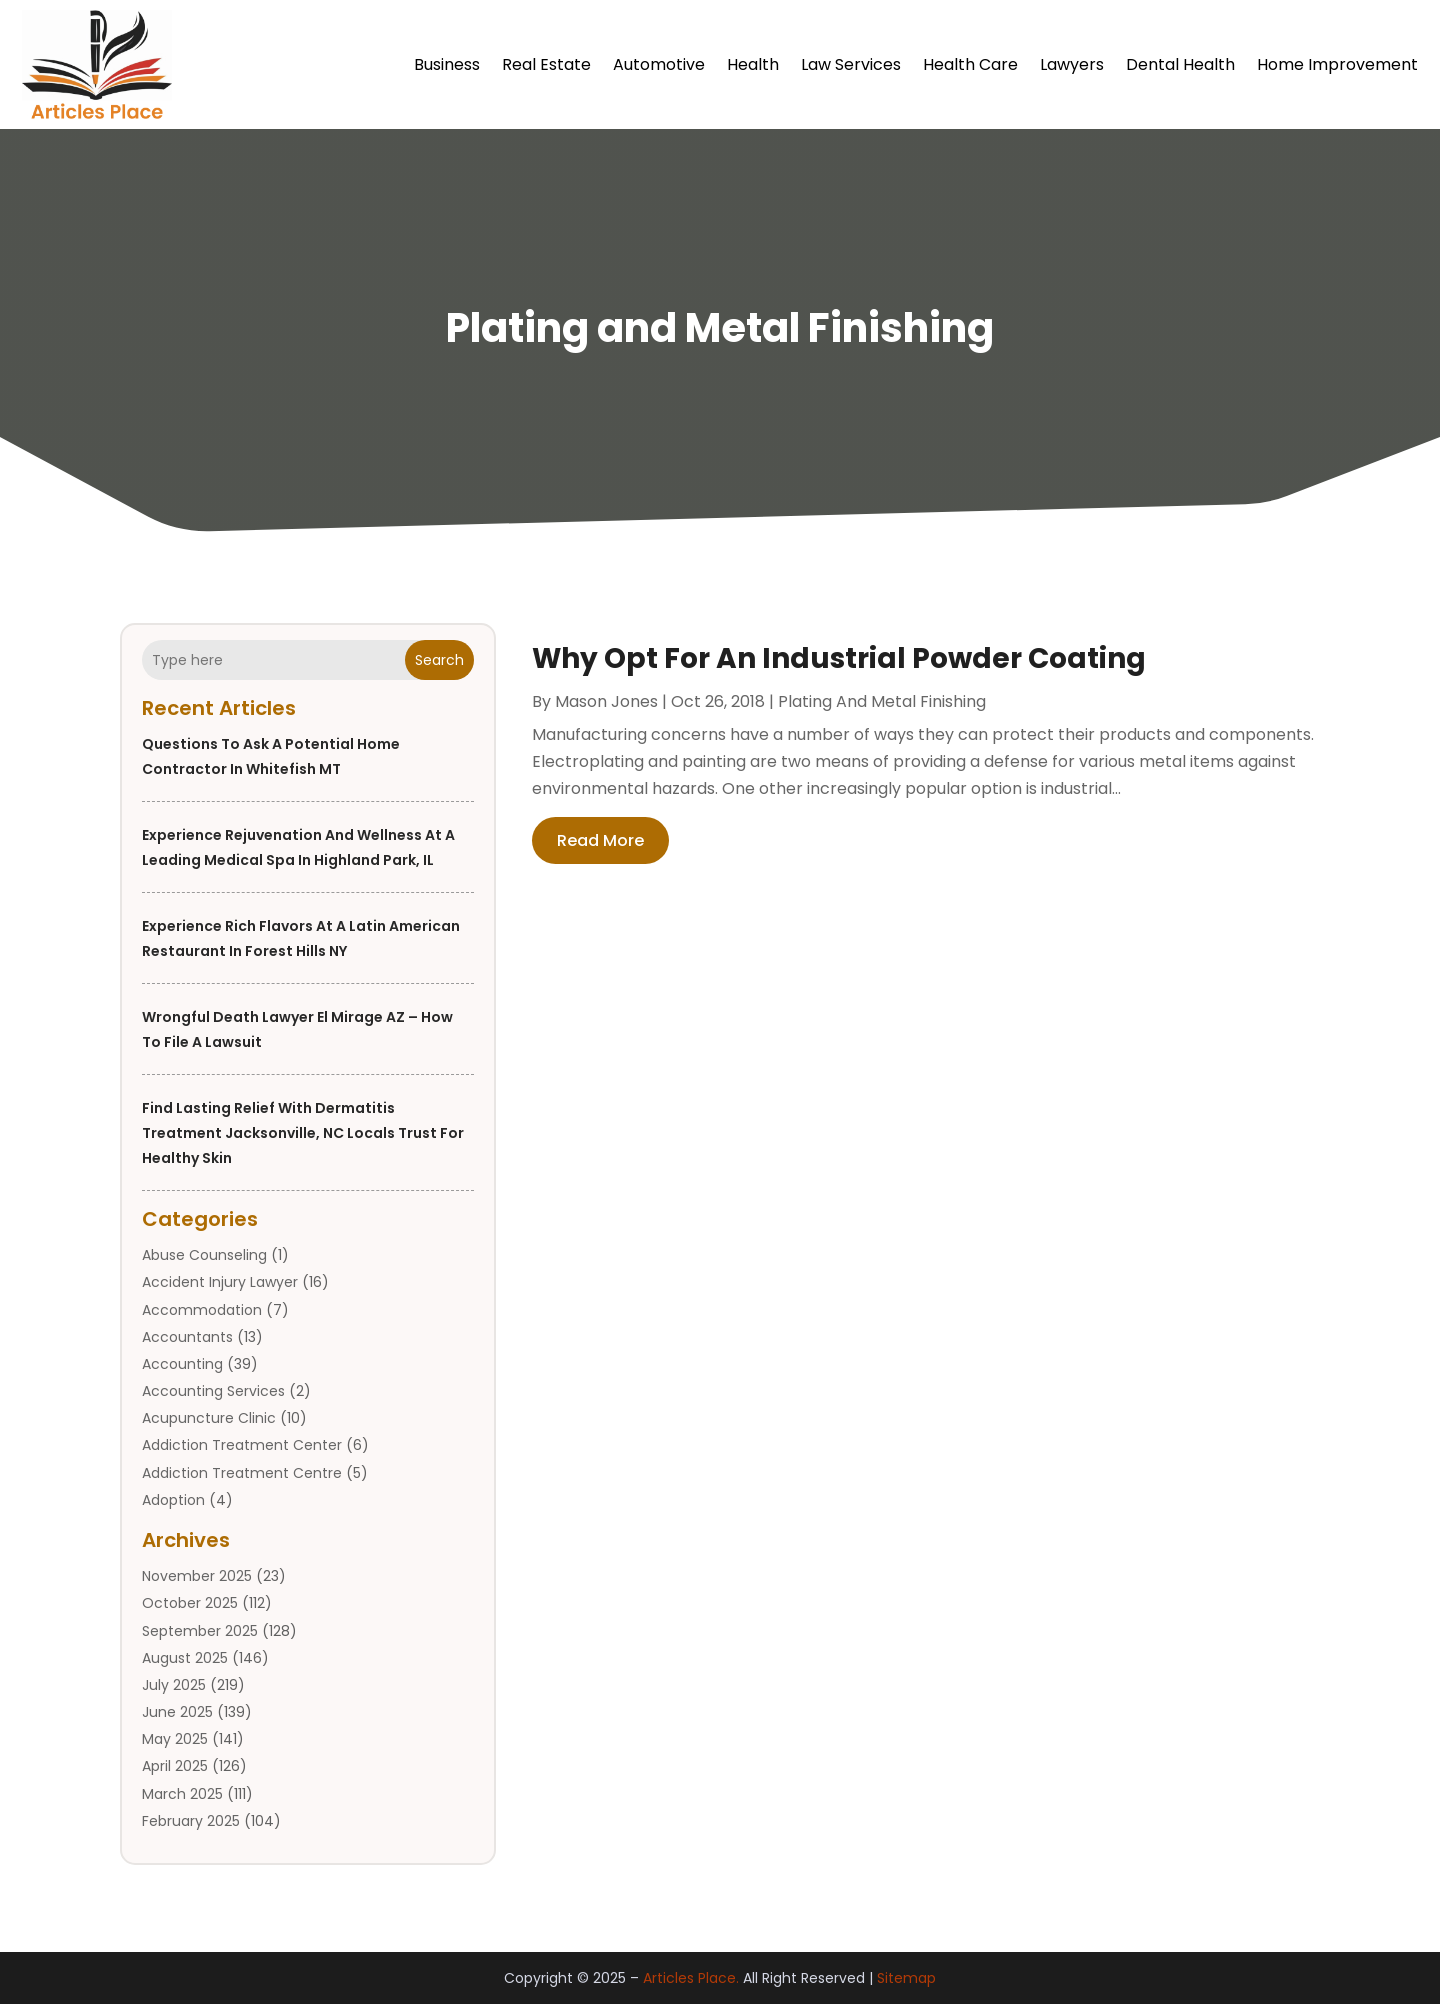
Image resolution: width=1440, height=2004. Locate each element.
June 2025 (177, 1712)
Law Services (851, 64)
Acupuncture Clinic (209, 1418)
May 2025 (175, 1739)
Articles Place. (691, 1978)
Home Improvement (1337, 64)
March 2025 (182, 1794)
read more (600, 840)
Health (753, 64)
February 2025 (191, 1821)
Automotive (659, 64)
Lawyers (1072, 64)
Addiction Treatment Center (242, 1445)
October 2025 (190, 1603)
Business (447, 64)
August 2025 (185, 1658)
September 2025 (200, 1631)
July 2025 (174, 1685)
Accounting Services (213, 1391)
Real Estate (546, 64)
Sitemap (906, 1978)
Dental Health (1180, 64)
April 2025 (175, 1766)
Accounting (182, 1364)
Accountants (187, 1337)
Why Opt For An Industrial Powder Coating (839, 658)
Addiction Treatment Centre (242, 1473)
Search (439, 660)
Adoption (173, 1500)
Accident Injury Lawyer (220, 1282)
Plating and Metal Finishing (882, 701)
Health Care (970, 64)
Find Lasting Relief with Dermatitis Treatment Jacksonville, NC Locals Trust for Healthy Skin (303, 1133)
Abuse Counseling (204, 1255)
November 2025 (197, 1576)
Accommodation (202, 1310)
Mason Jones (606, 701)
